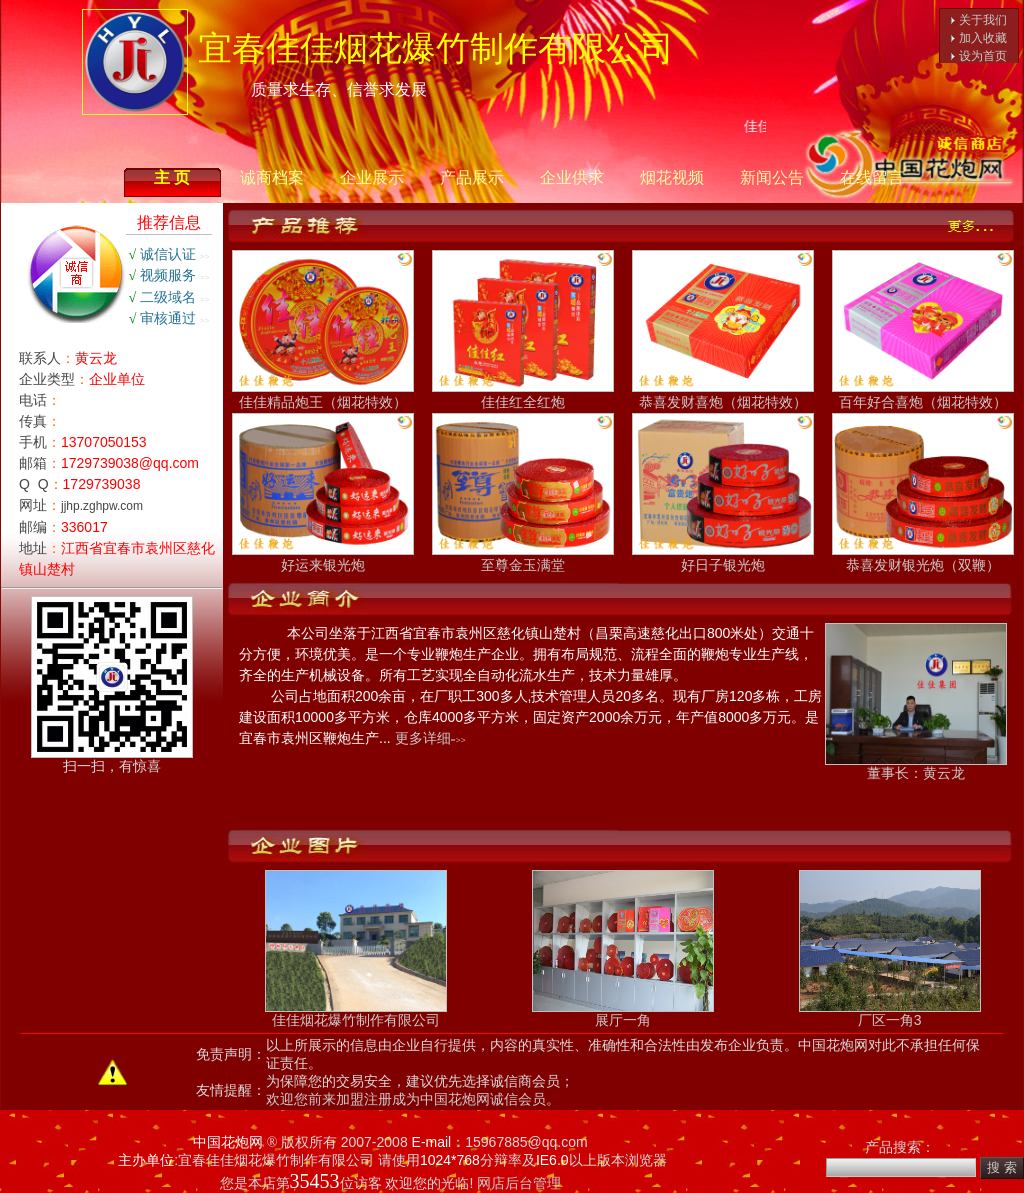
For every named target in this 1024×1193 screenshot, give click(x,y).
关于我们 (983, 20)
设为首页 (983, 56)
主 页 (172, 177)
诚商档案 (272, 177)
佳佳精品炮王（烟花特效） (323, 394)
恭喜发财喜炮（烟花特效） (723, 394)
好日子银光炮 (723, 557)
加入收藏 (983, 38)
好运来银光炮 (323, 557)
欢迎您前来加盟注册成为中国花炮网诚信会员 (406, 1099)
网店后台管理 (519, 1183)
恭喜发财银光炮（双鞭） (923, 557)
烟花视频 (672, 177)
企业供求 (572, 177)
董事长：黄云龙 (916, 766)
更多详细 (423, 738)
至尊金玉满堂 (523, 557)
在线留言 (872, 177)
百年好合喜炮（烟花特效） (923, 394)
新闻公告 (772, 177)
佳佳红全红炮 (523, 394)
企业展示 (372, 177)
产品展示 (472, 177)
